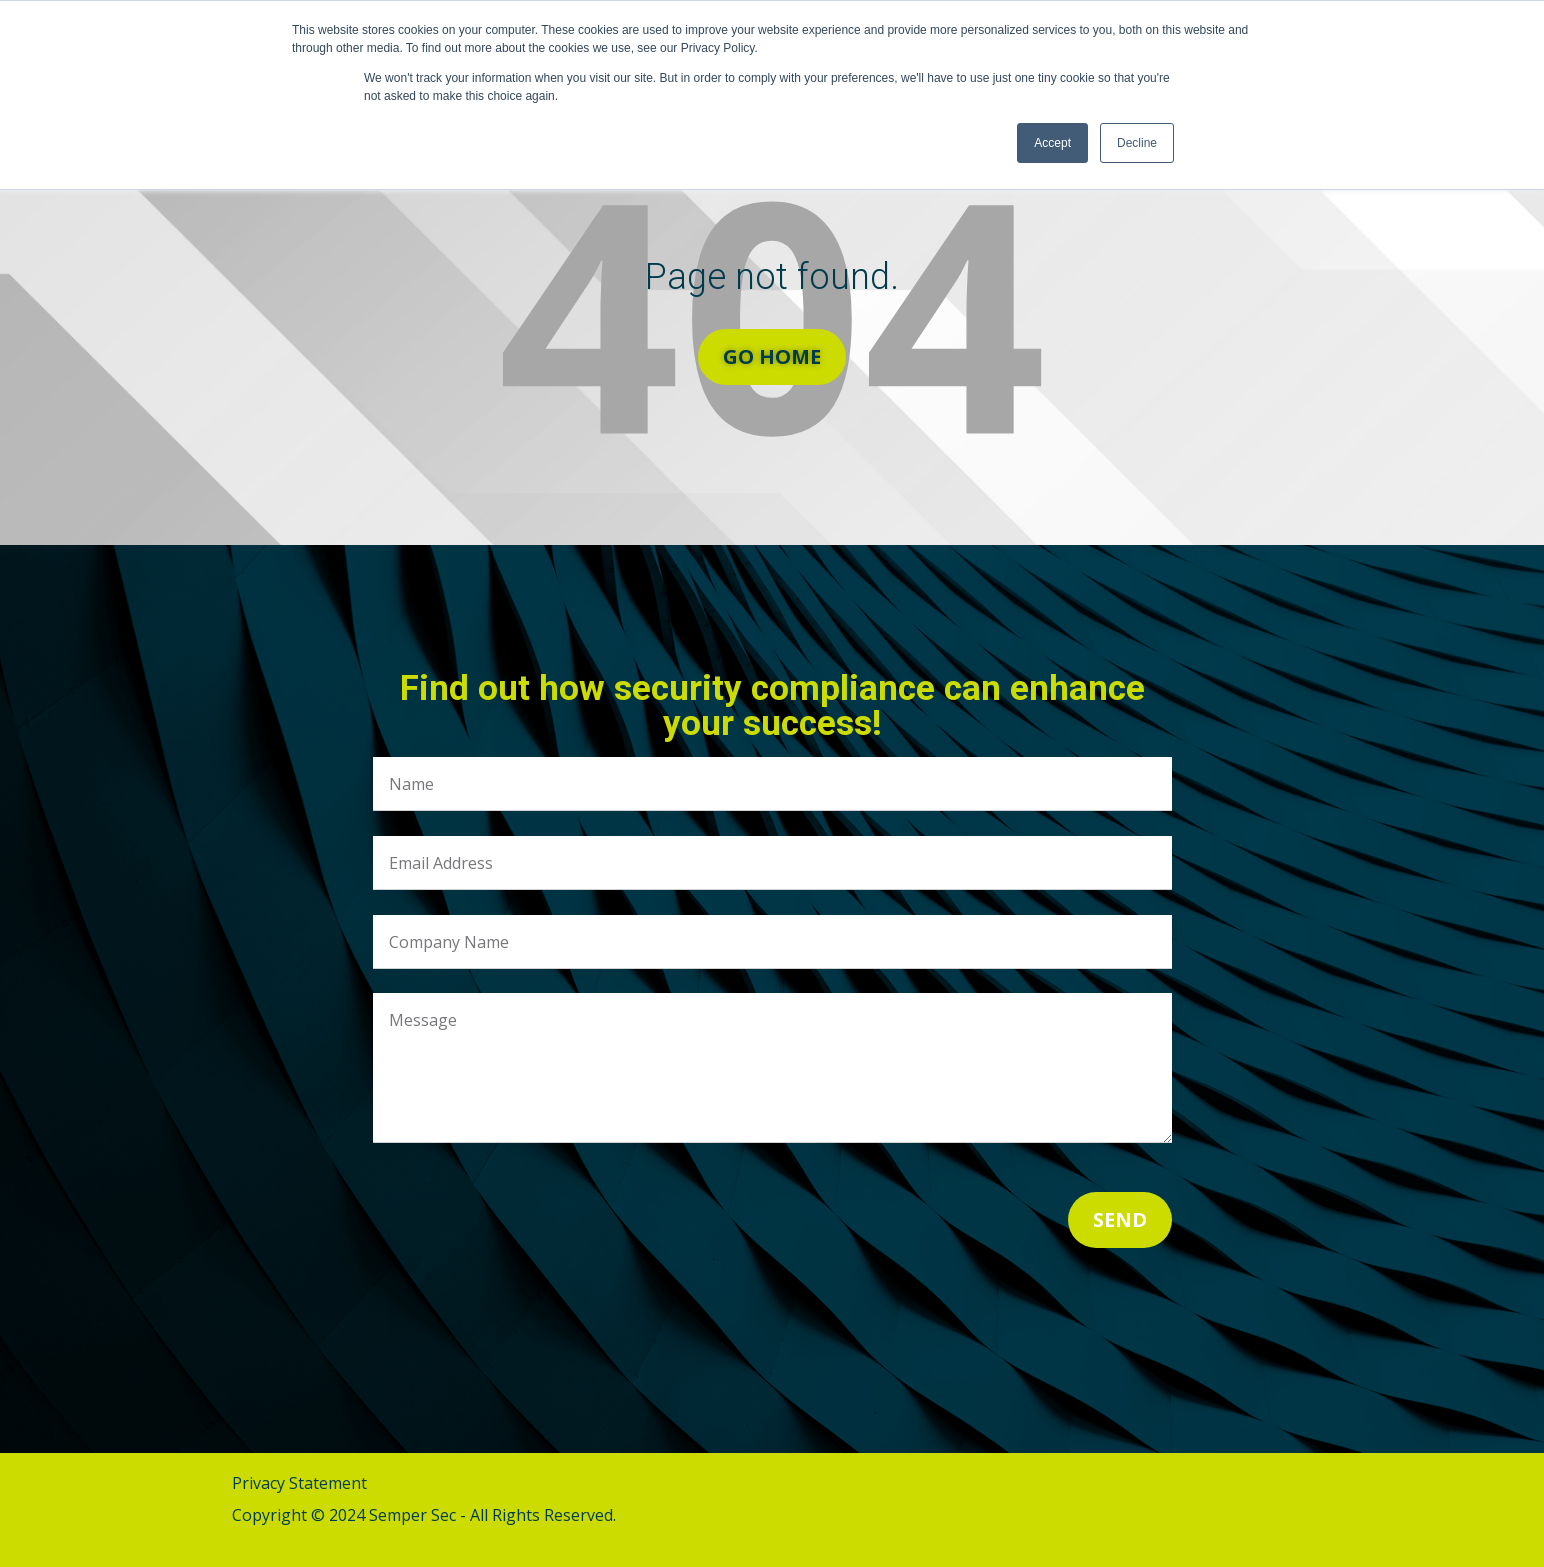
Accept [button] (1052, 143)
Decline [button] (1137, 143)
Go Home (772, 356)
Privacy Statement (299, 1483)
